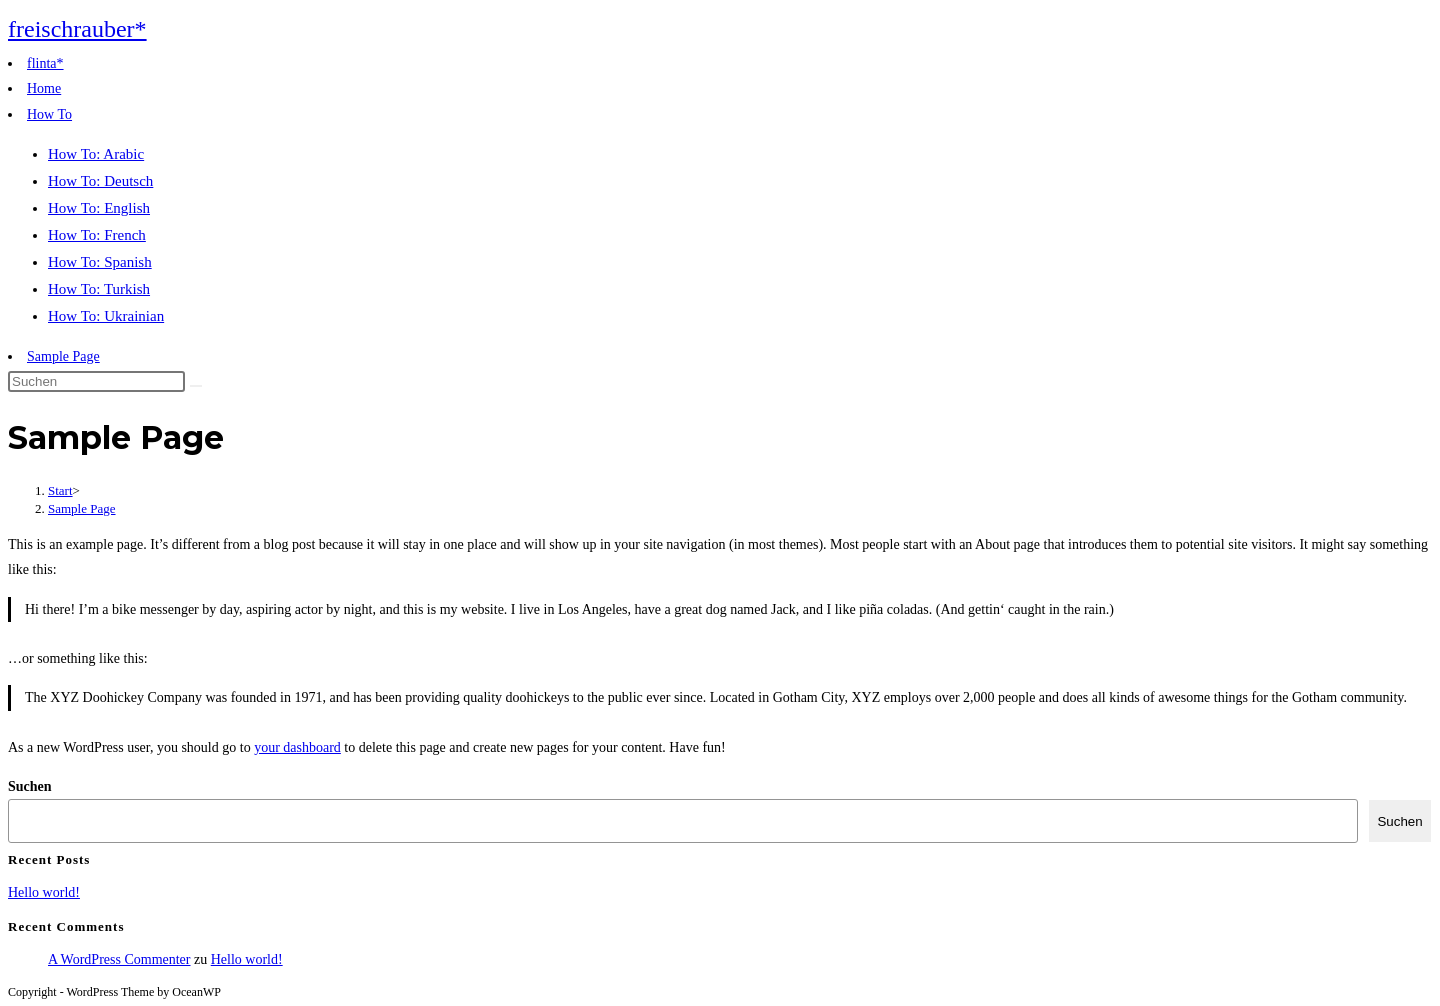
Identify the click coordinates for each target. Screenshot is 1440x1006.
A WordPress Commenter (119, 959)
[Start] (60, 490)
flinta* (45, 63)
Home (44, 88)
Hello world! (44, 892)
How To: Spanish (100, 262)
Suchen (30, 786)
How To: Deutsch (100, 181)
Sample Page (63, 356)
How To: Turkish (99, 289)
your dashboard (297, 747)
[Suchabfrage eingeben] (96, 381)
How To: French (97, 235)
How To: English (99, 208)
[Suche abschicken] (196, 386)
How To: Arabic (96, 154)
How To (49, 114)
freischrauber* (77, 29)
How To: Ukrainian (106, 316)
